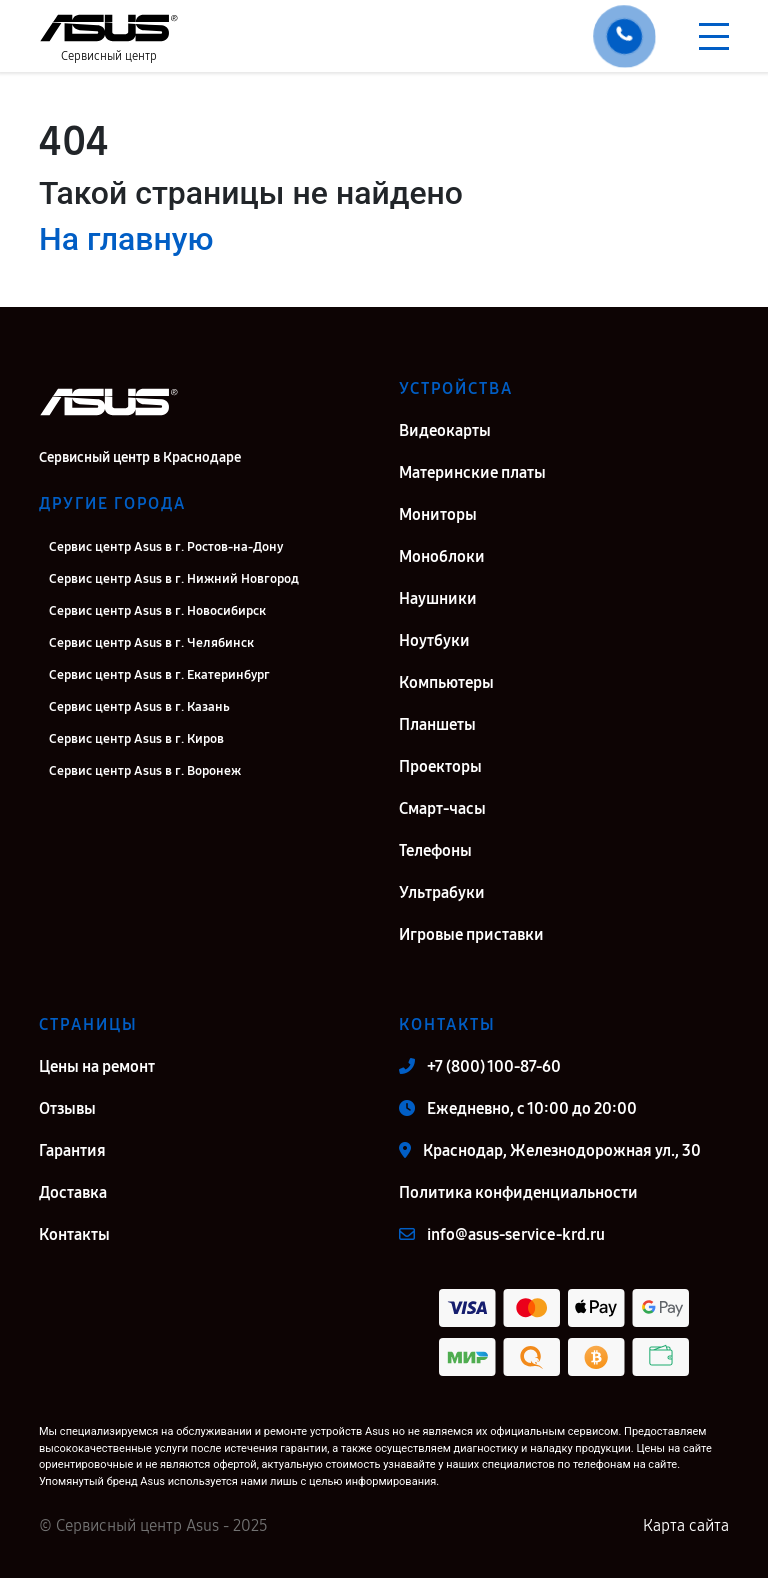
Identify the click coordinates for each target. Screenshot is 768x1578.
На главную (126, 239)
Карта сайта (686, 1525)
